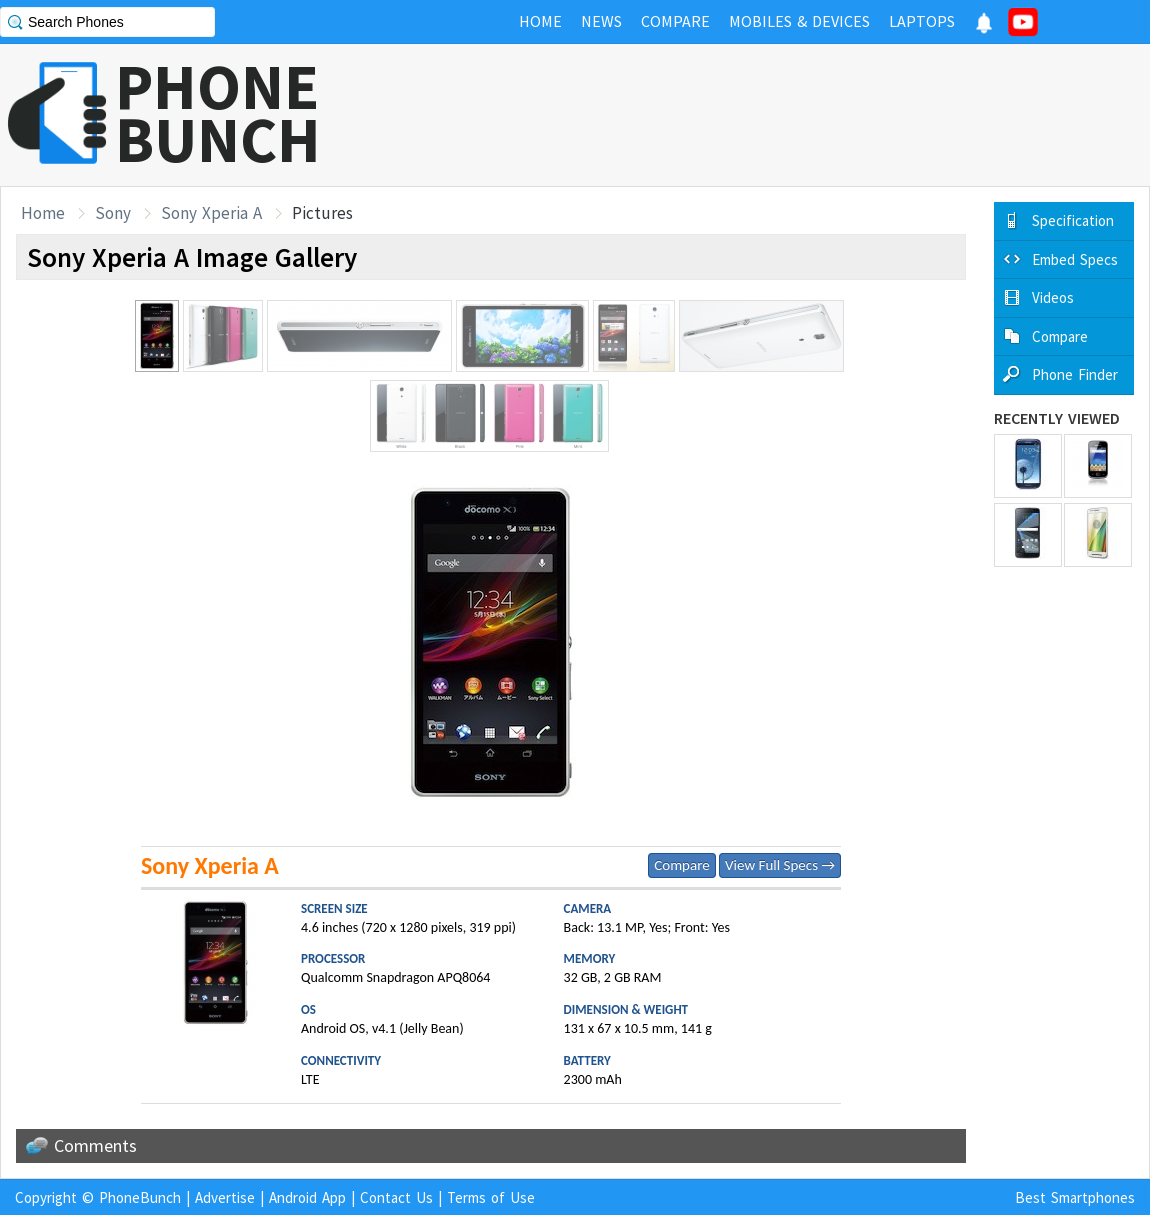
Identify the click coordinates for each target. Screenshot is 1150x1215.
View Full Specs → (780, 865)
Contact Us (396, 1197)
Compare (681, 865)
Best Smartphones (1075, 1197)
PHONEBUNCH (218, 113)
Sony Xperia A (211, 213)
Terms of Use (491, 1197)
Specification (1073, 220)
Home (43, 213)
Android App (307, 1197)
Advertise (225, 1197)
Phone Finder (1075, 374)
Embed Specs (1075, 259)
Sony (113, 213)
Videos (1053, 297)
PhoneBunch (140, 1197)
